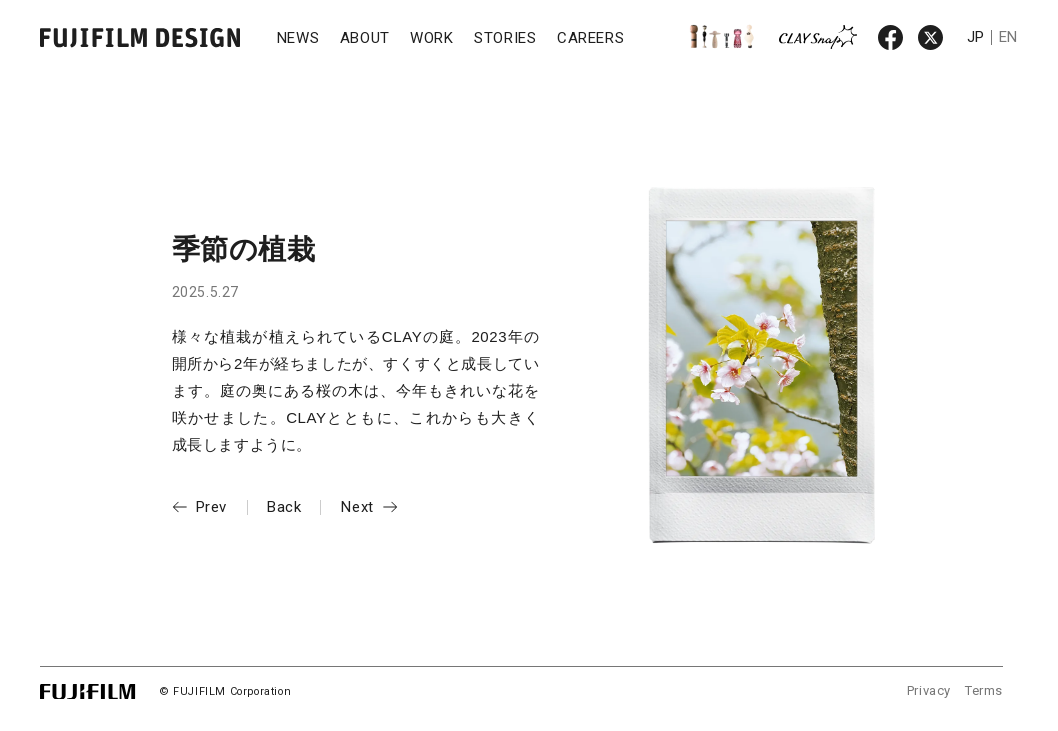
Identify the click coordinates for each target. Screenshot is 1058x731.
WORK (431, 38)
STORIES (505, 38)
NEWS (298, 38)
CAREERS (590, 38)
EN (1008, 37)
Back (284, 507)
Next (357, 507)
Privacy (929, 690)
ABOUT (365, 38)
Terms (984, 690)
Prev (211, 507)
